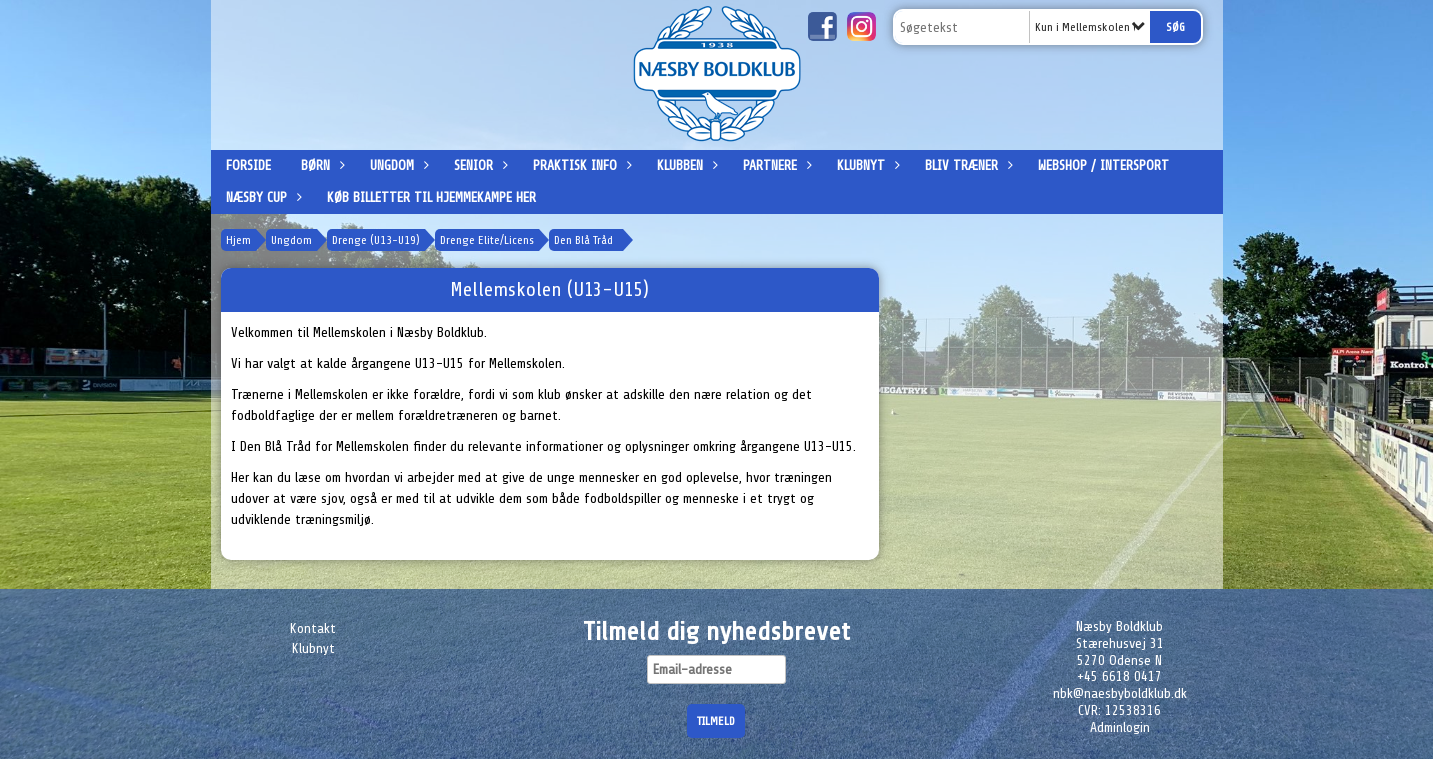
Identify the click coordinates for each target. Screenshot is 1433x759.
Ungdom (397, 165)
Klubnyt (866, 165)
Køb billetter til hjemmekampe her (431, 197)
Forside (248, 165)
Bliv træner (966, 165)
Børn (320, 165)
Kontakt (313, 628)
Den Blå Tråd (583, 240)
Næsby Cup (261, 197)
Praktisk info (580, 165)
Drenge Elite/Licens (487, 240)
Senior (478, 165)
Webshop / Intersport (1103, 165)
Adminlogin (1120, 727)
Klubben (685, 165)
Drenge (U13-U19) (376, 240)
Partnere (775, 165)
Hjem (238, 240)
